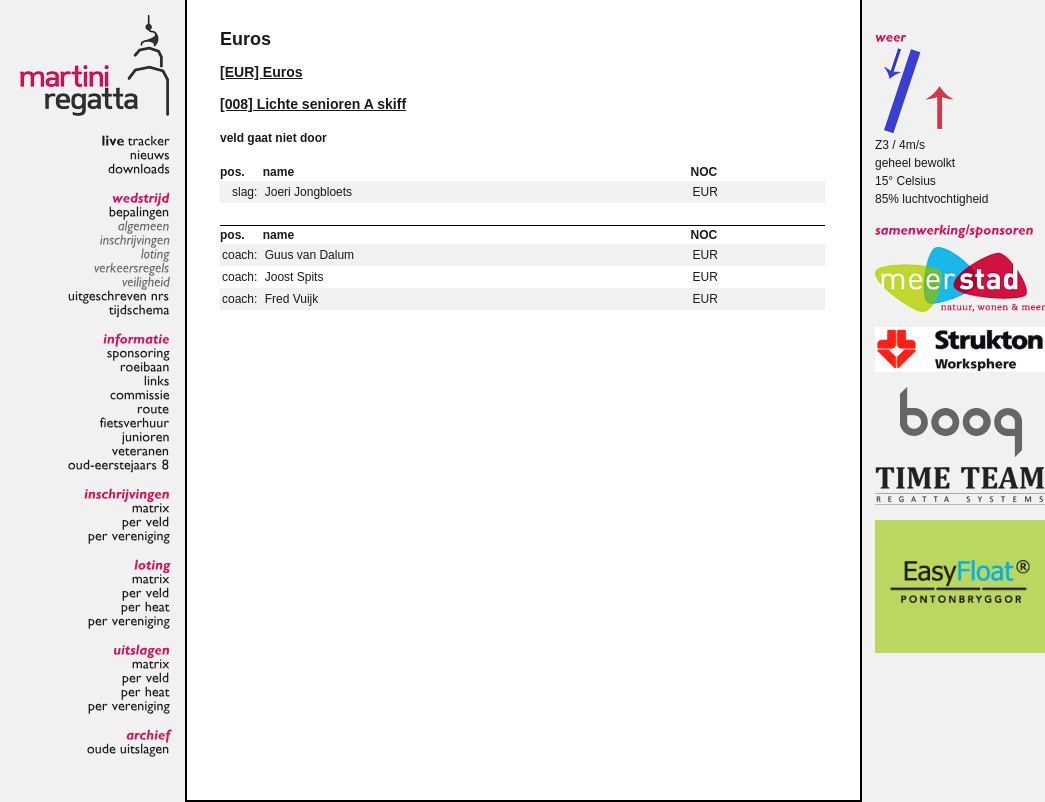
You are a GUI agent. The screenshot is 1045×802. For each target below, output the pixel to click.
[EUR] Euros (261, 72)
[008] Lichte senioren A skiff (313, 104)
